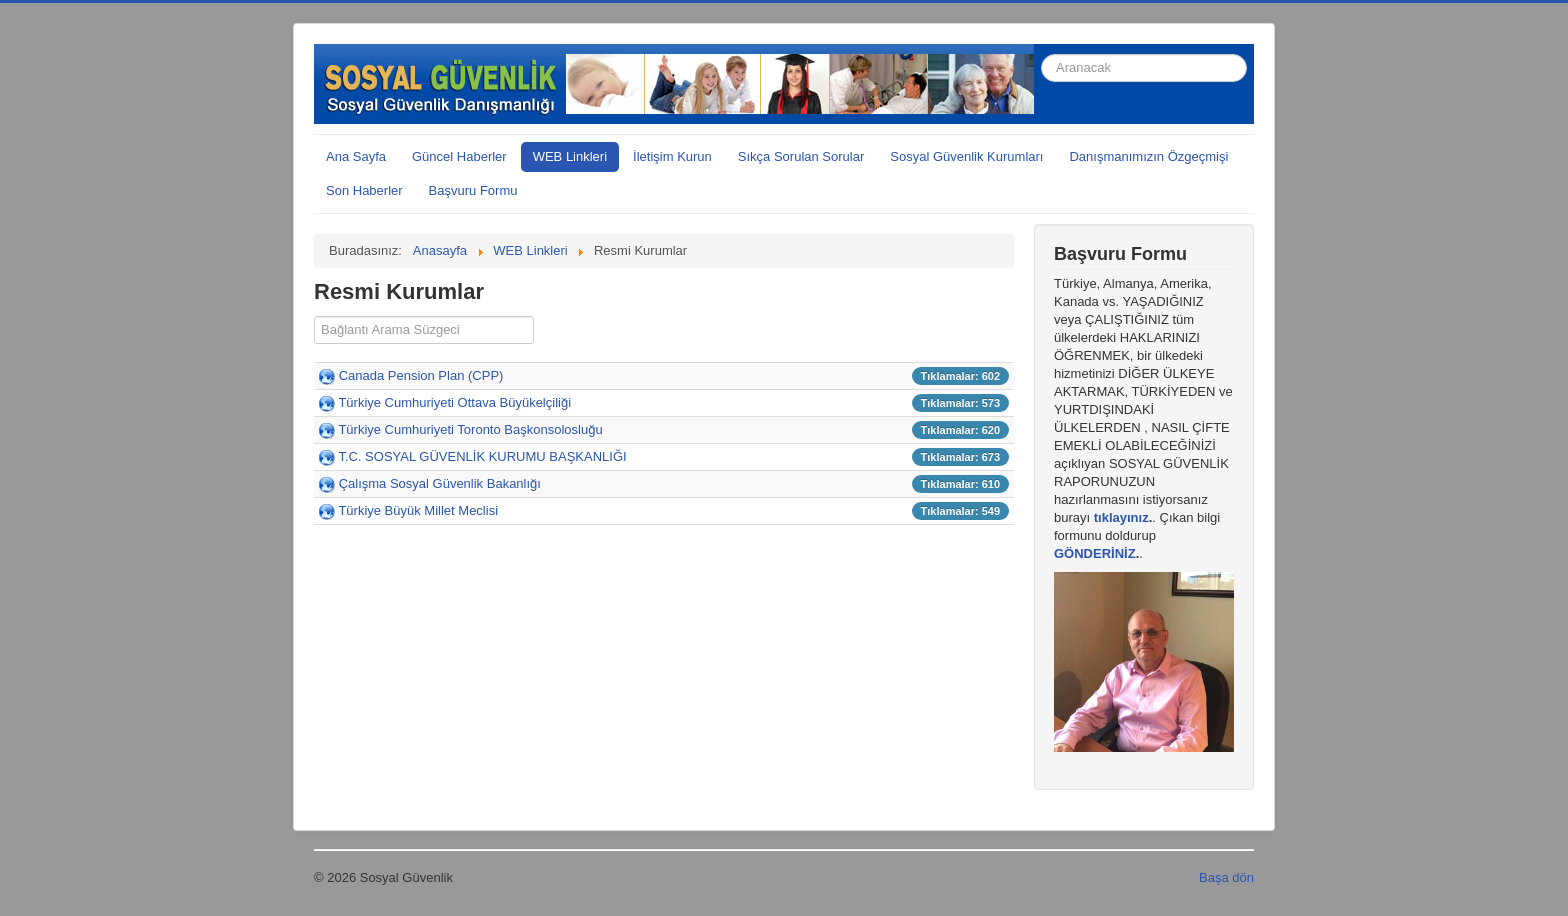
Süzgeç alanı (314, 316)
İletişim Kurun (672, 156)
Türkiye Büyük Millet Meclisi (418, 510)
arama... (1041, 44)
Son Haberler (364, 190)
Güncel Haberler (459, 156)
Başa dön (1226, 877)
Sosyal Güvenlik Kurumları (966, 156)
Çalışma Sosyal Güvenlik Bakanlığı (440, 483)
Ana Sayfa (356, 156)
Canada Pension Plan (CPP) (421, 375)
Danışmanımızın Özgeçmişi (1148, 156)
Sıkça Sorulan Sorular (801, 156)
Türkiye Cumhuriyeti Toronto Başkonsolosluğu (470, 429)
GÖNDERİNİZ (1095, 553)
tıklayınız (1121, 517)
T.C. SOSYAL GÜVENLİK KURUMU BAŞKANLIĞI (482, 456)
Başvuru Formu (473, 190)
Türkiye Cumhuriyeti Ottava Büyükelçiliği (454, 402)
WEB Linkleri (570, 156)
